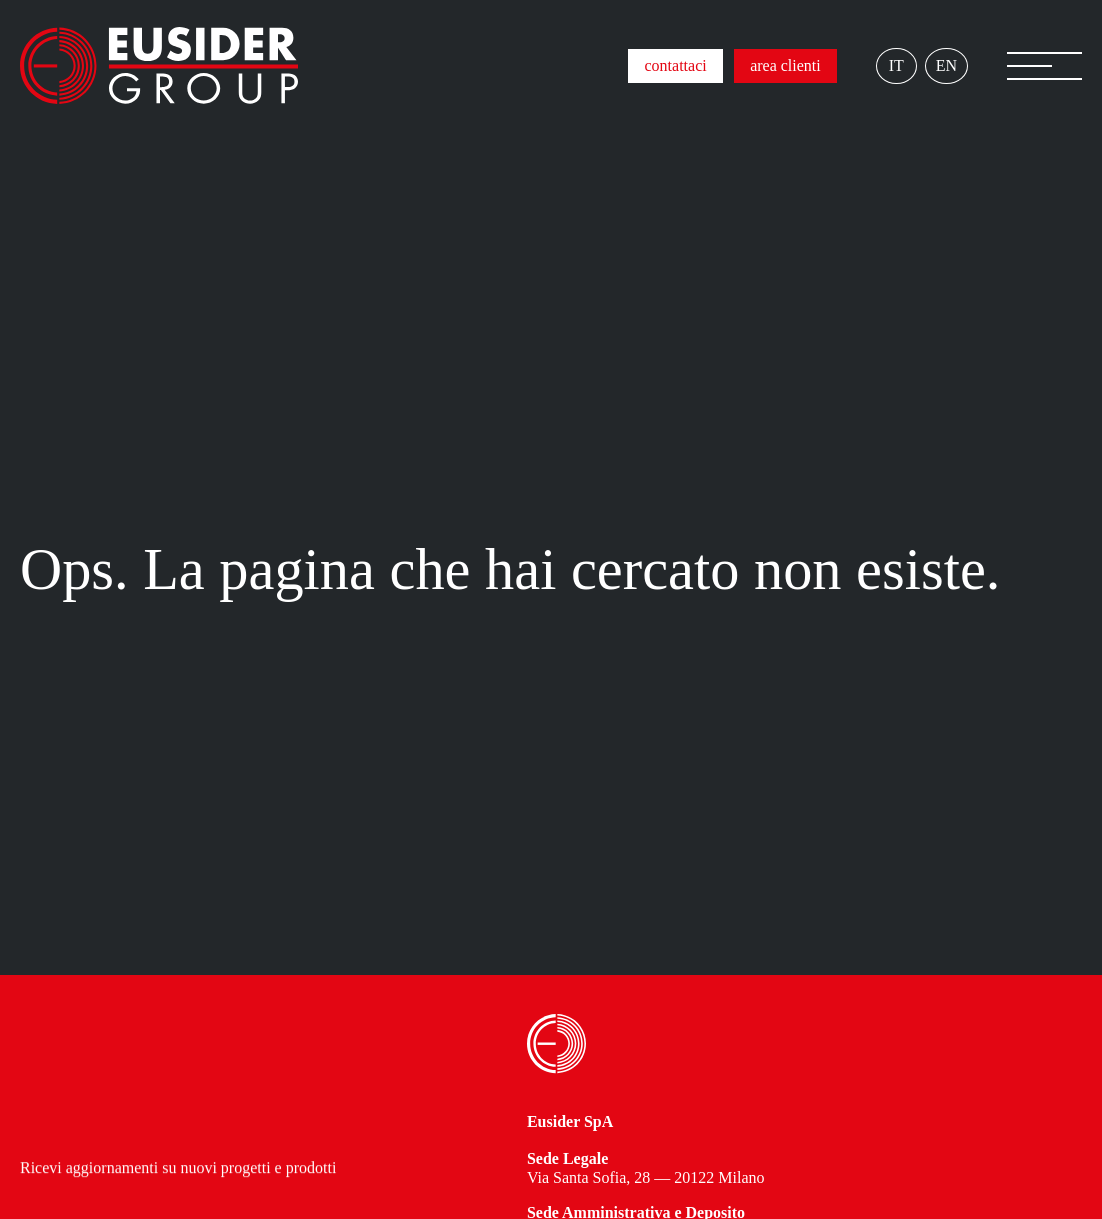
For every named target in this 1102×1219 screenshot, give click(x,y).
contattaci (675, 65)
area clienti (785, 65)
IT (896, 65)
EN (946, 65)
